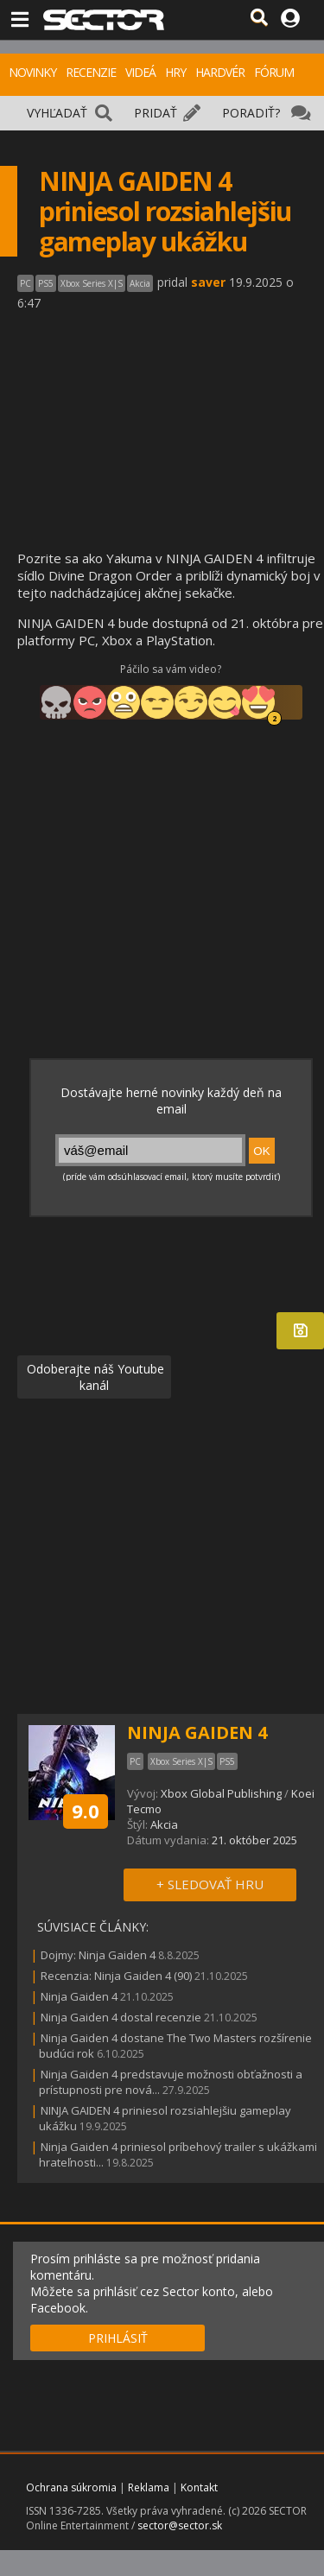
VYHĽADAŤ (57, 113)
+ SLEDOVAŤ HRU (210, 1884)
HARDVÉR (220, 72)
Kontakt (199, 2487)
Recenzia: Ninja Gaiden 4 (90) (116, 1975)
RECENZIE (91, 72)
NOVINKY (32, 72)
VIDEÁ (140, 72)
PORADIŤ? (251, 113)
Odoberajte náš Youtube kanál (93, 1377)
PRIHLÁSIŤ (118, 2338)
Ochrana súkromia (71, 2487)
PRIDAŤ (155, 113)
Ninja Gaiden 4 (79, 1996)
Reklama (148, 2487)
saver (208, 282)
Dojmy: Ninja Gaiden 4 (98, 1955)
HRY (175, 72)
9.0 (85, 1811)
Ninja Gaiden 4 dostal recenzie (121, 2017)
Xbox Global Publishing (221, 1793)
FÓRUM (274, 72)
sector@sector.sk (179, 2525)
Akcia (164, 1824)
